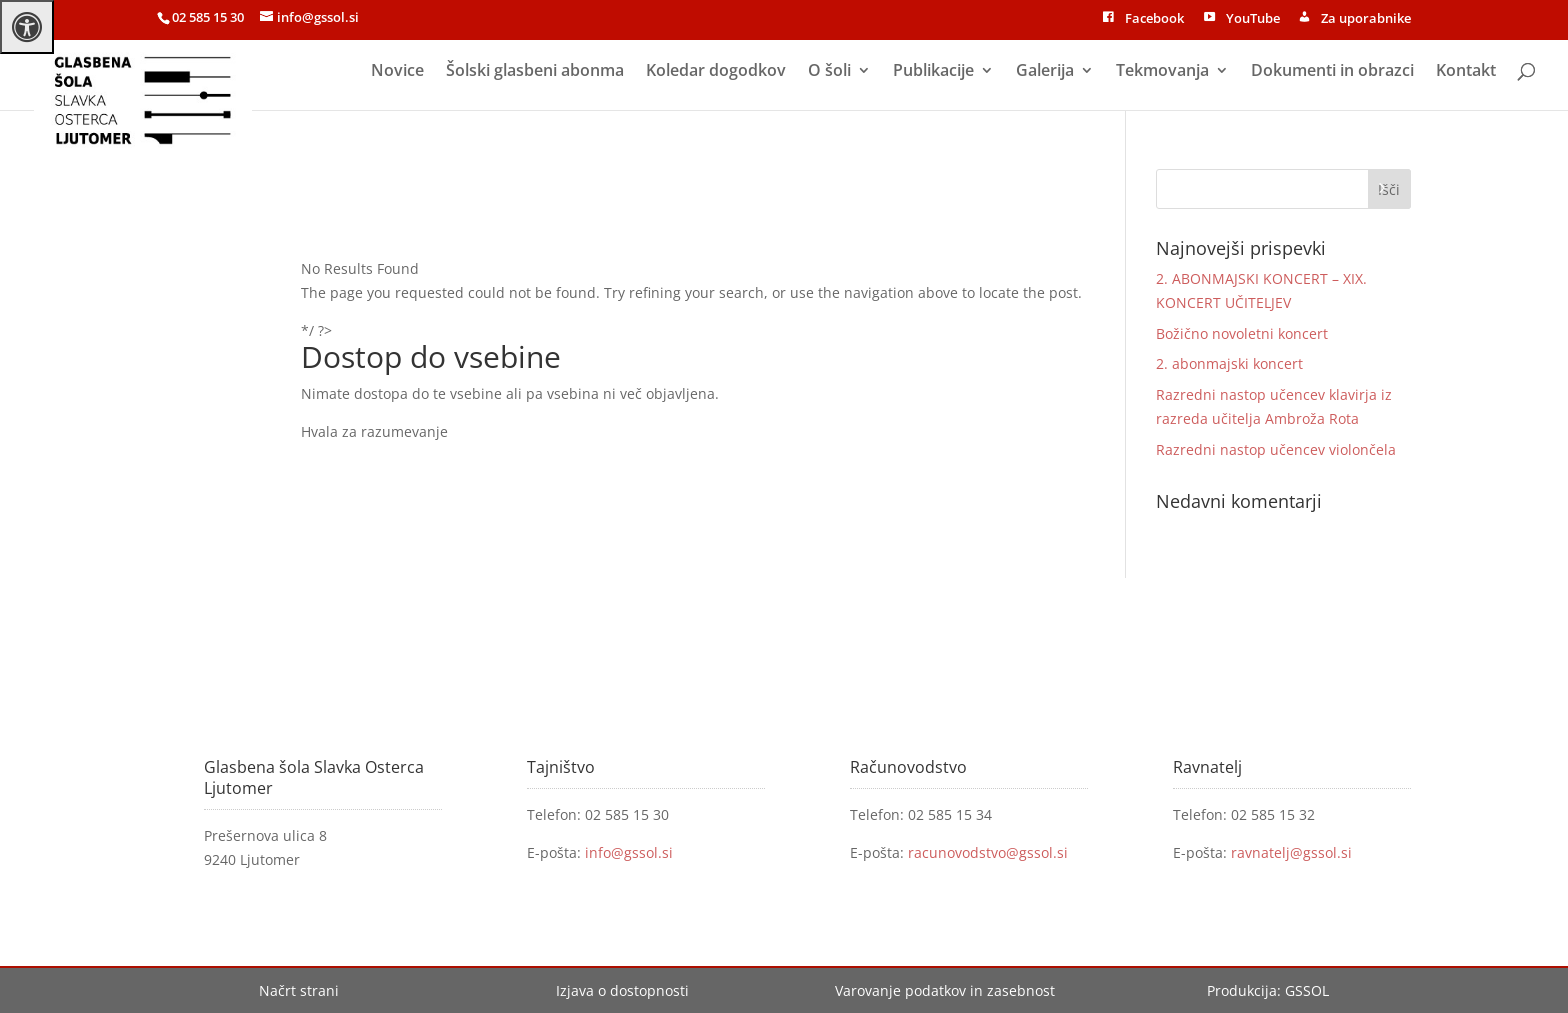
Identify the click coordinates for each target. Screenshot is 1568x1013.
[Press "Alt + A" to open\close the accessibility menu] (27, 27)
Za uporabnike (1353, 20)
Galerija (1045, 72)
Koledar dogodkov (716, 72)
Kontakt (1466, 72)
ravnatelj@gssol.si (1291, 852)
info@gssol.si (629, 852)
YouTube (1239, 20)
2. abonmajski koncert (1229, 363)
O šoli (829, 72)
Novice (397, 72)
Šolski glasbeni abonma (535, 72)
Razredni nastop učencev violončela (1276, 449)
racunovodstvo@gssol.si (988, 852)
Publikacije (933, 72)
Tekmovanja (1162, 72)
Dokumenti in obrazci (1332, 72)
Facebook (1142, 20)
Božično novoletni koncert (1242, 333)
